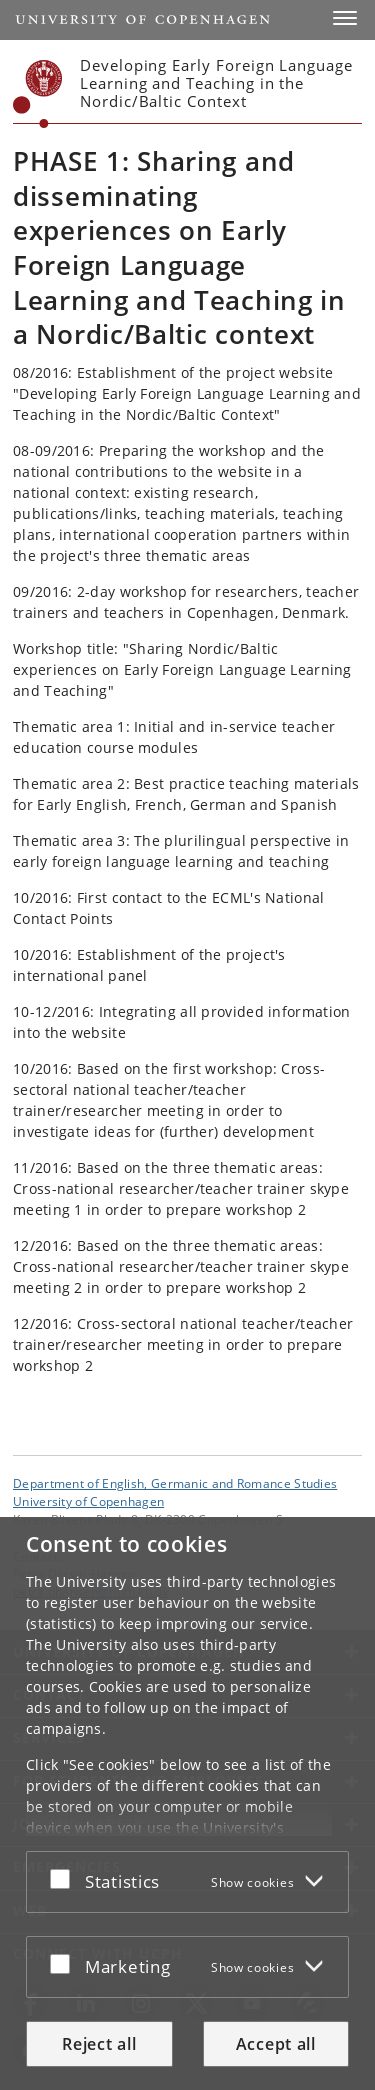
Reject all (99, 2044)
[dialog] (187, 1803)
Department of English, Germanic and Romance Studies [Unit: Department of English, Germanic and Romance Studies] (175, 1483)
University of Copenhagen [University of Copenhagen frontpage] (88, 1501)
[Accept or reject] (65, 1878)
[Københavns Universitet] (38, 94)
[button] (345, 18)
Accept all (276, 2044)
